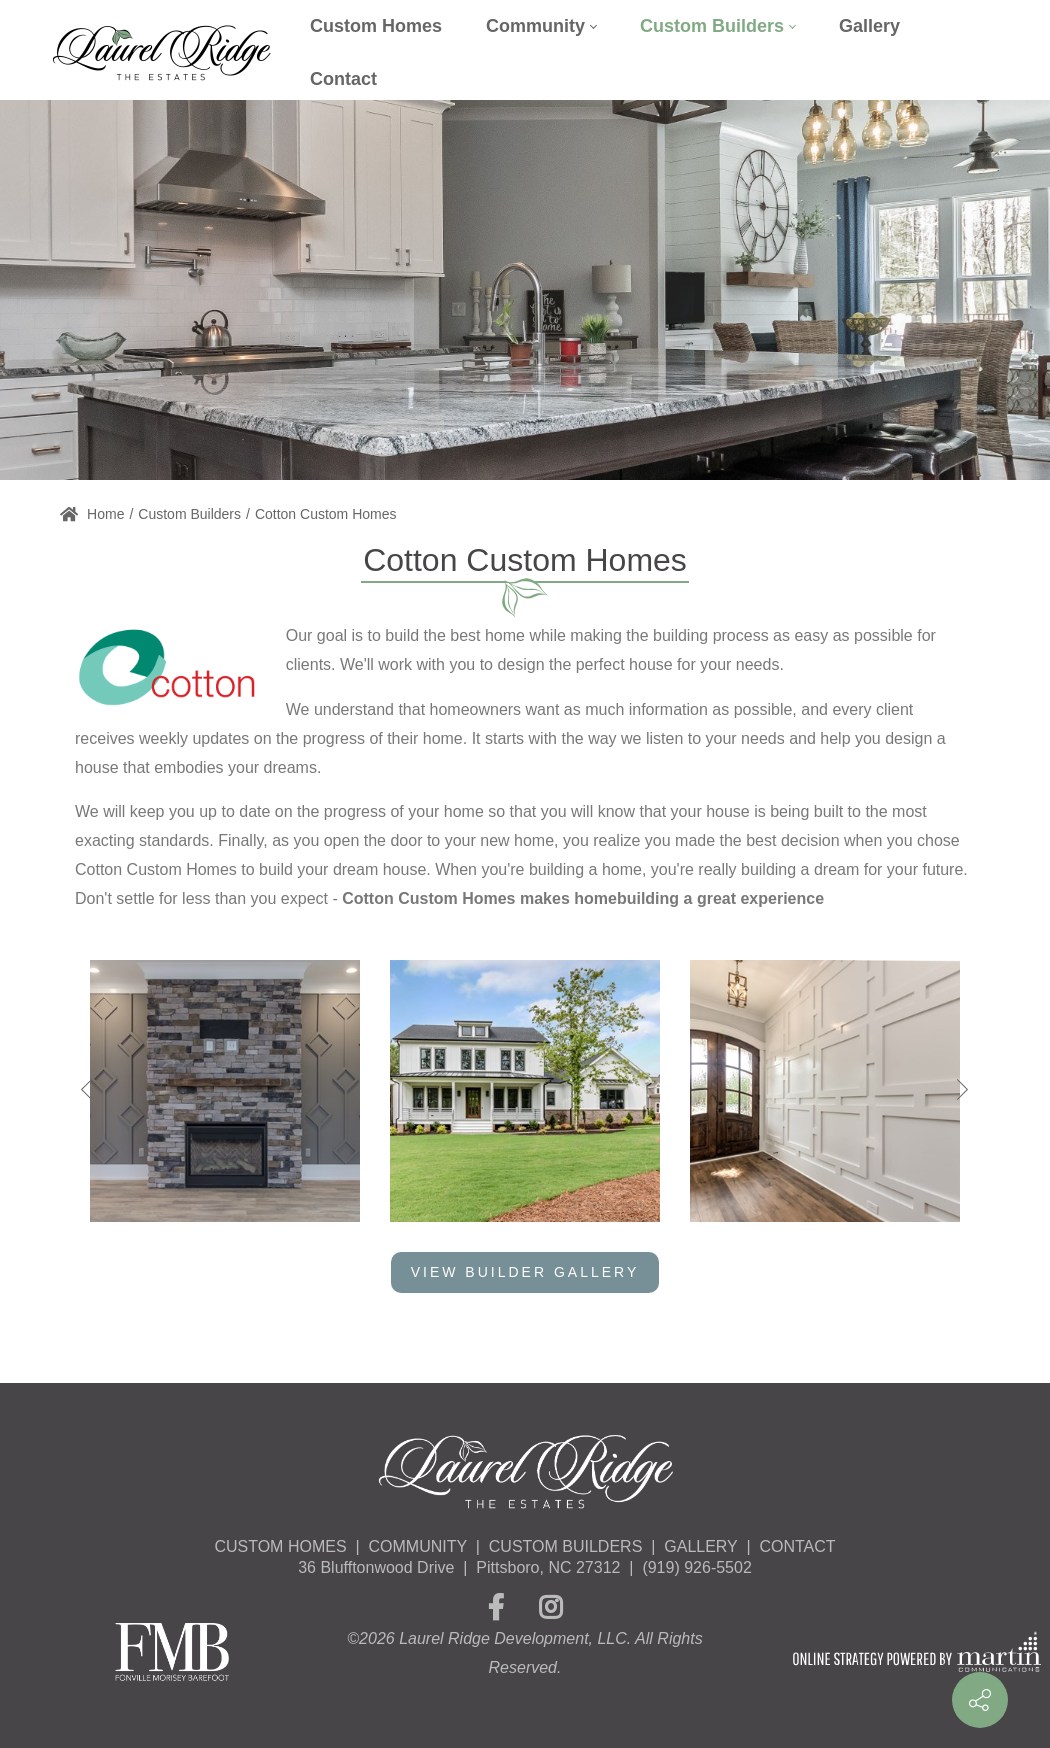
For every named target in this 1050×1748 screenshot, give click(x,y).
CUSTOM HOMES (280, 1546)
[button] (958, 1090)
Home (92, 514)
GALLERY (700, 1546)
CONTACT (797, 1546)
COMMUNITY (418, 1546)
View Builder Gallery (525, 1272)
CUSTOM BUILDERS (566, 1546)
